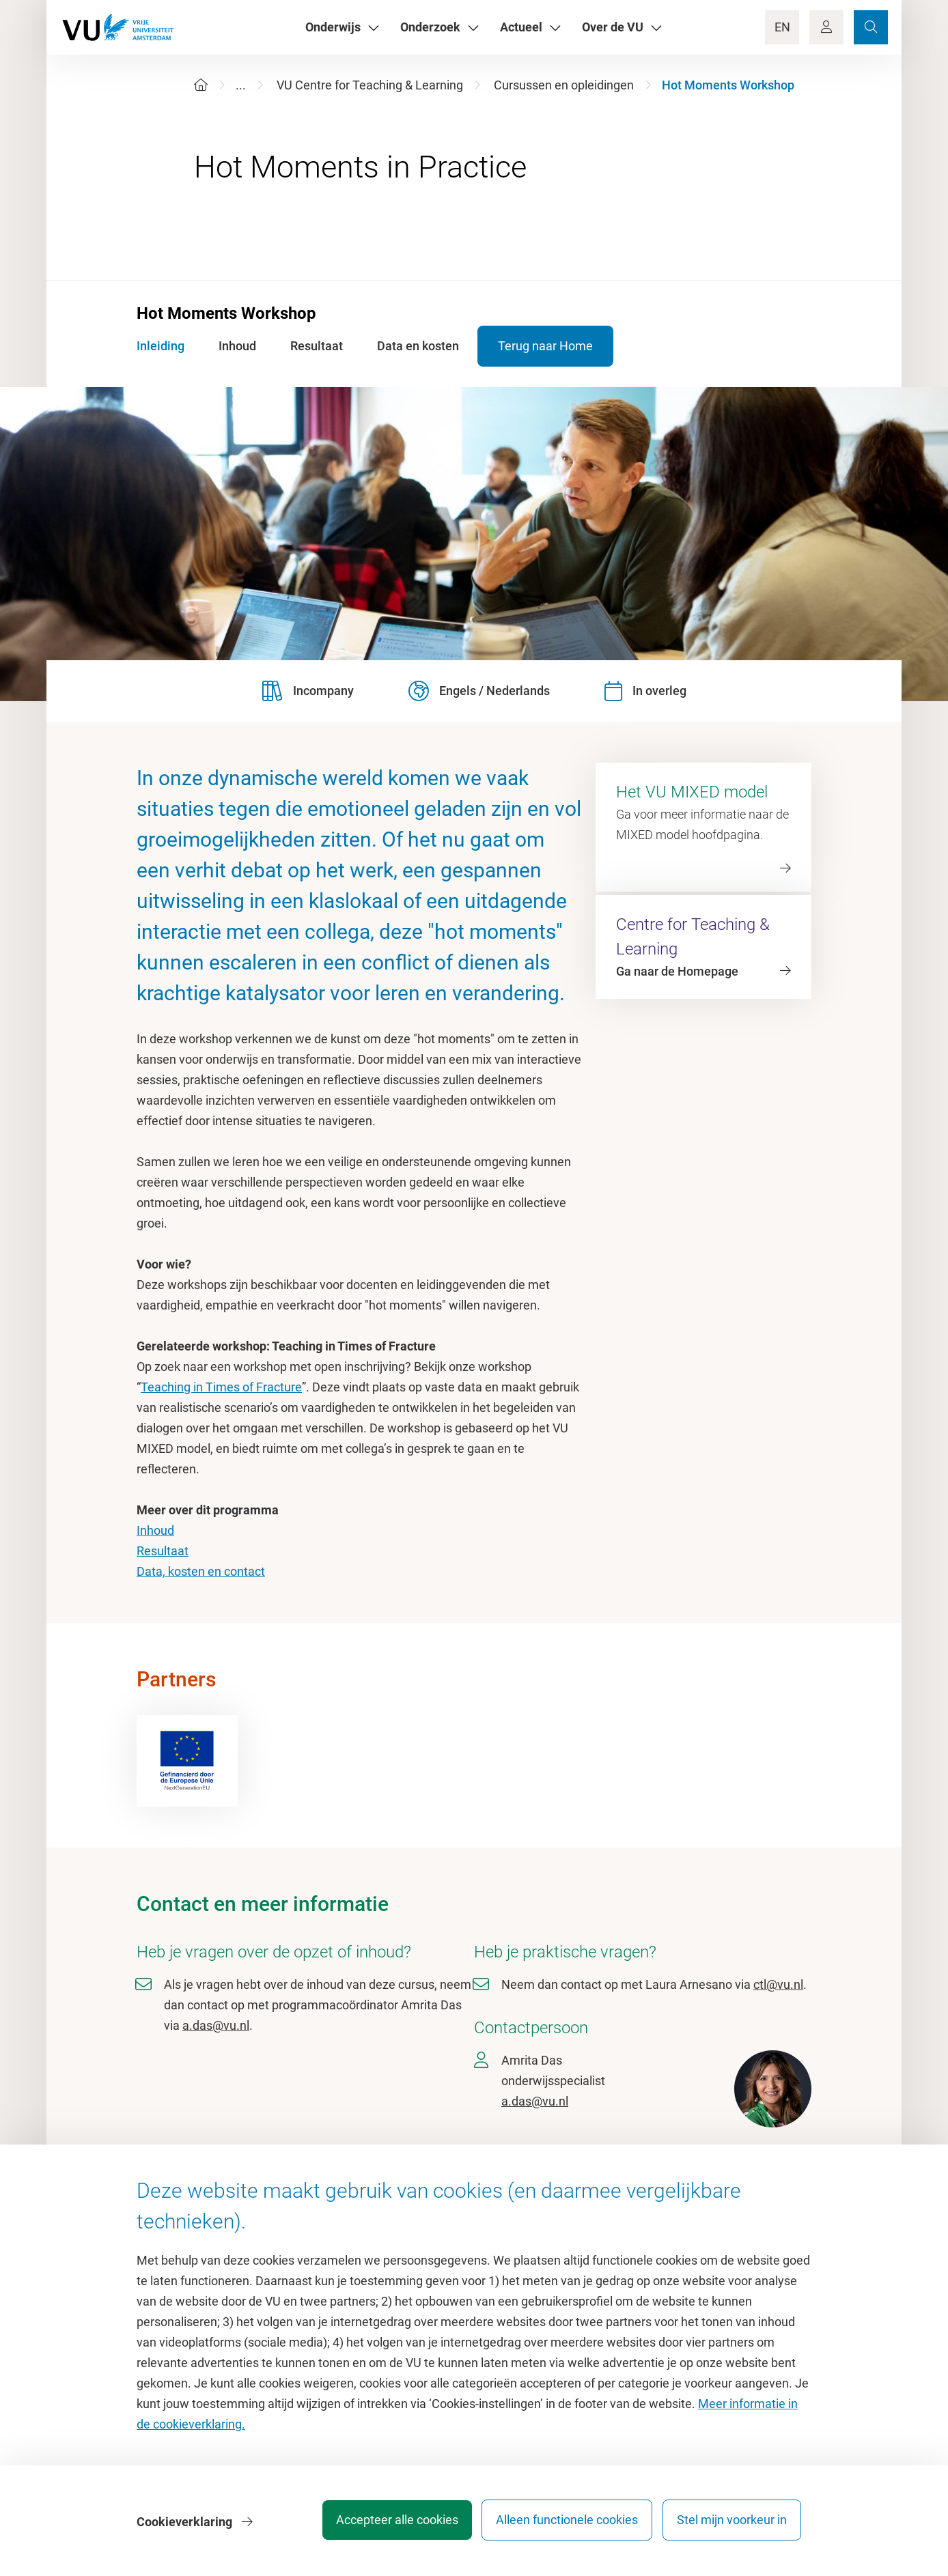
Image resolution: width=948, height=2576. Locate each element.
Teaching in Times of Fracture (221, 1387)
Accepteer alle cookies (384, 2524)
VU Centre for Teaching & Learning (370, 85)
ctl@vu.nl (778, 1984)
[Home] (201, 85)
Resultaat (163, 1551)
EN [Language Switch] (782, 27)
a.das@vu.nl (215, 2025)
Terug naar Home (561, 346)
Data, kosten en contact (201, 1571)
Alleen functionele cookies (561, 2524)
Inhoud (155, 1530)
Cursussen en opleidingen (564, 85)
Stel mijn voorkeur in (732, 2524)
